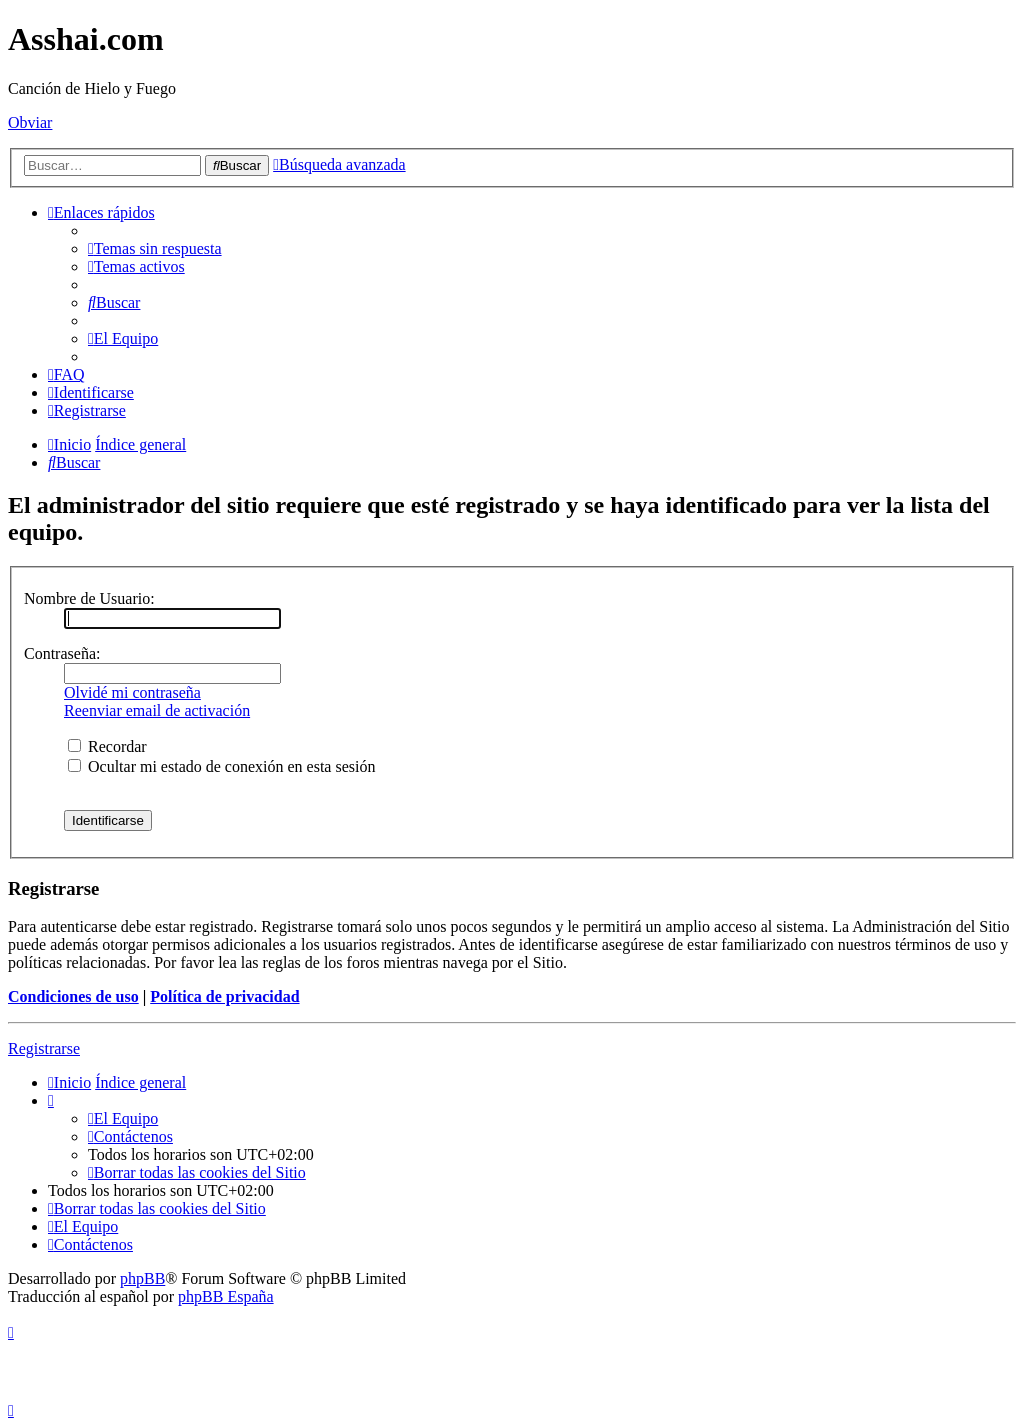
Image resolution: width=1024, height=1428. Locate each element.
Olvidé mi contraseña (132, 692)
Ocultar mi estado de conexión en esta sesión (221, 766)
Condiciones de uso (73, 996)
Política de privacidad (224, 996)
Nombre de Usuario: (89, 598)
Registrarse (44, 1048)
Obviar (30, 122)
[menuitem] (155, 248)
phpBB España (226, 1296)
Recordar (107, 746)
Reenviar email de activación (157, 710)
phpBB (142, 1278)
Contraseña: (62, 653)
